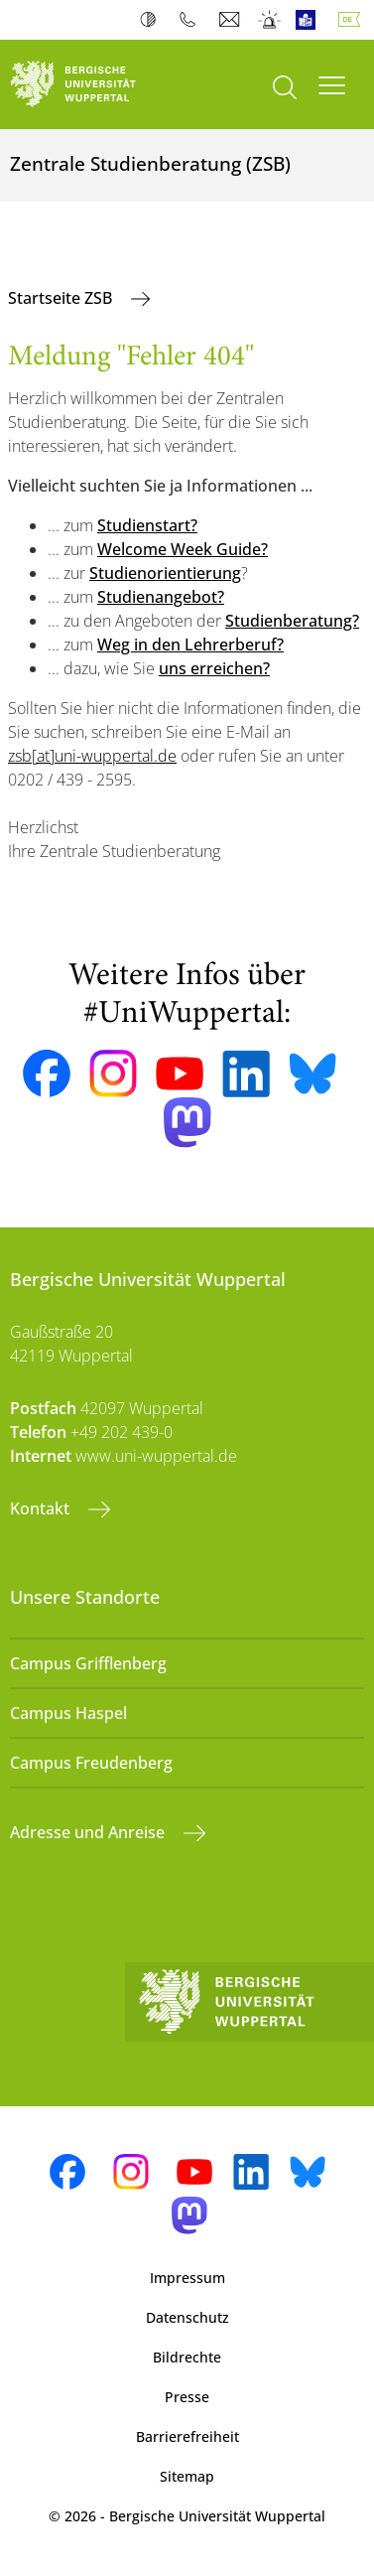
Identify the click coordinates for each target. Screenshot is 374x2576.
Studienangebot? (160, 597)
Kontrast (152, 20)
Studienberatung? (292, 621)
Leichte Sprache (310, 20)
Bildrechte (187, 2357)
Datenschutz (187, 2317)
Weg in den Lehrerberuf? (190, 644)
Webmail (231, 20)
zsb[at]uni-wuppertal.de (92, 756)
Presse (187, 2396)
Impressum (187, 2277)
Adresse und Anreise (89, 1832)
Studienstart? (147, 525)
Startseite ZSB (62, 298)
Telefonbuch (192, 20)
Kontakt (41, 1508)
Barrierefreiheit (187, 2436)
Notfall (270, 20)
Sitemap (187, 2476)
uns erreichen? (214, 668)
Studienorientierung (165, 573)
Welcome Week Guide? (182, 549)
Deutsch (353, 20)
